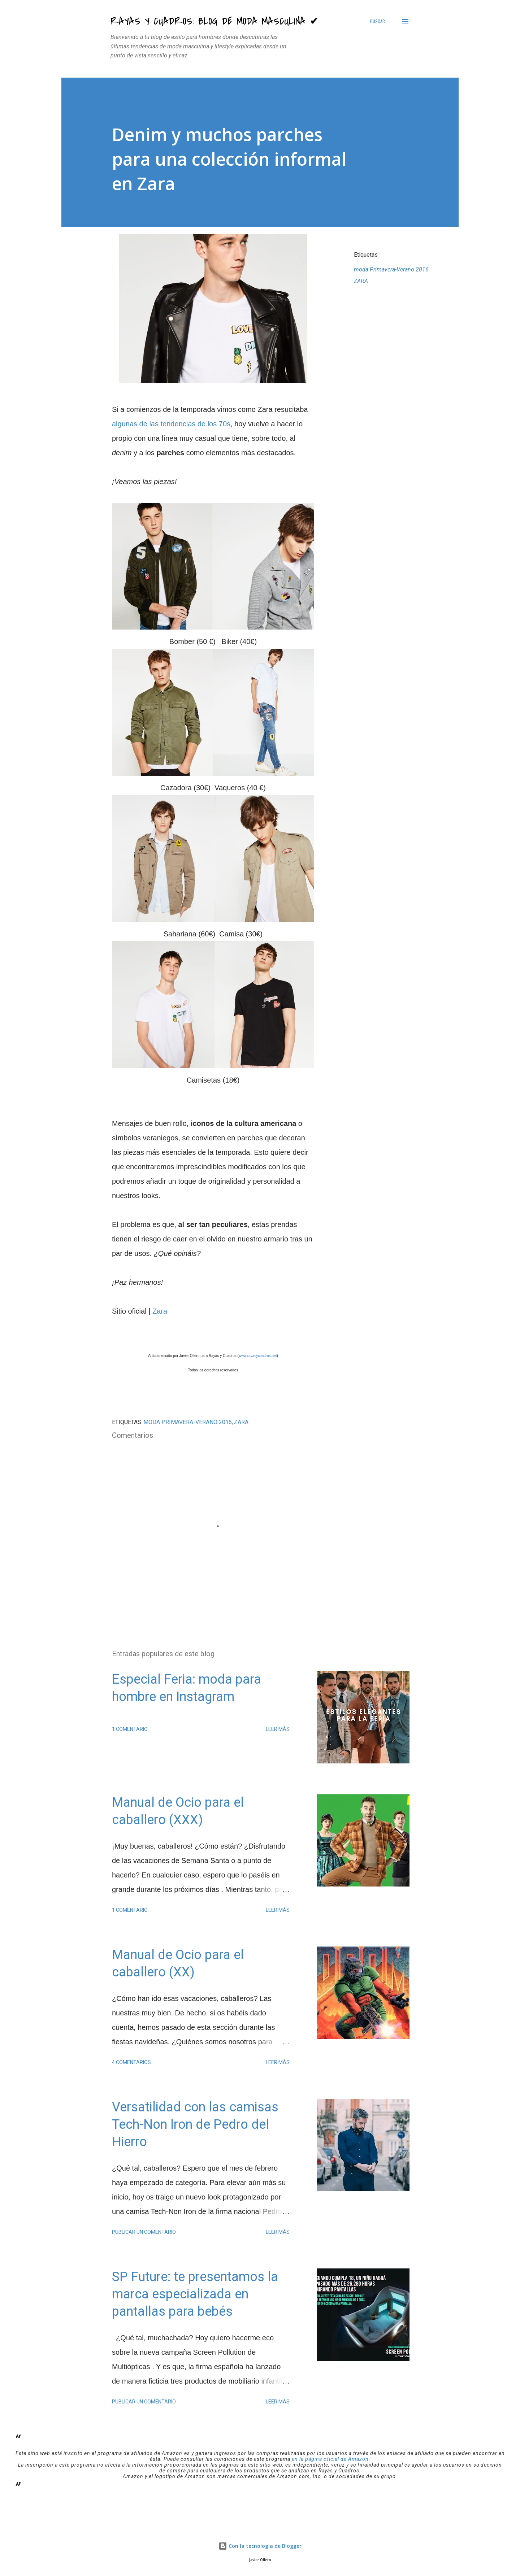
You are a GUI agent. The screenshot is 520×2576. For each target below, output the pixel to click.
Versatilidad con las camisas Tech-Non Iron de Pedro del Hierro (195, 2124)
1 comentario (130, 1729)
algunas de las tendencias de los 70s (171, 424)
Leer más (278, 1729)
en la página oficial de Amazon (330, 2459)
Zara (159, 1311)
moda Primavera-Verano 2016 (391, 269)
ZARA (361, 281)
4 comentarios (131, 2062)
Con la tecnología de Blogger (260, 2545)
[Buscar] (377, 21)
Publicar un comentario (144, 2232)
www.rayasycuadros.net (258, 1356)
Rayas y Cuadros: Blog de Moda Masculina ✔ (214, 21)
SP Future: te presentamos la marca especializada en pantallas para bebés (195, 2294)
